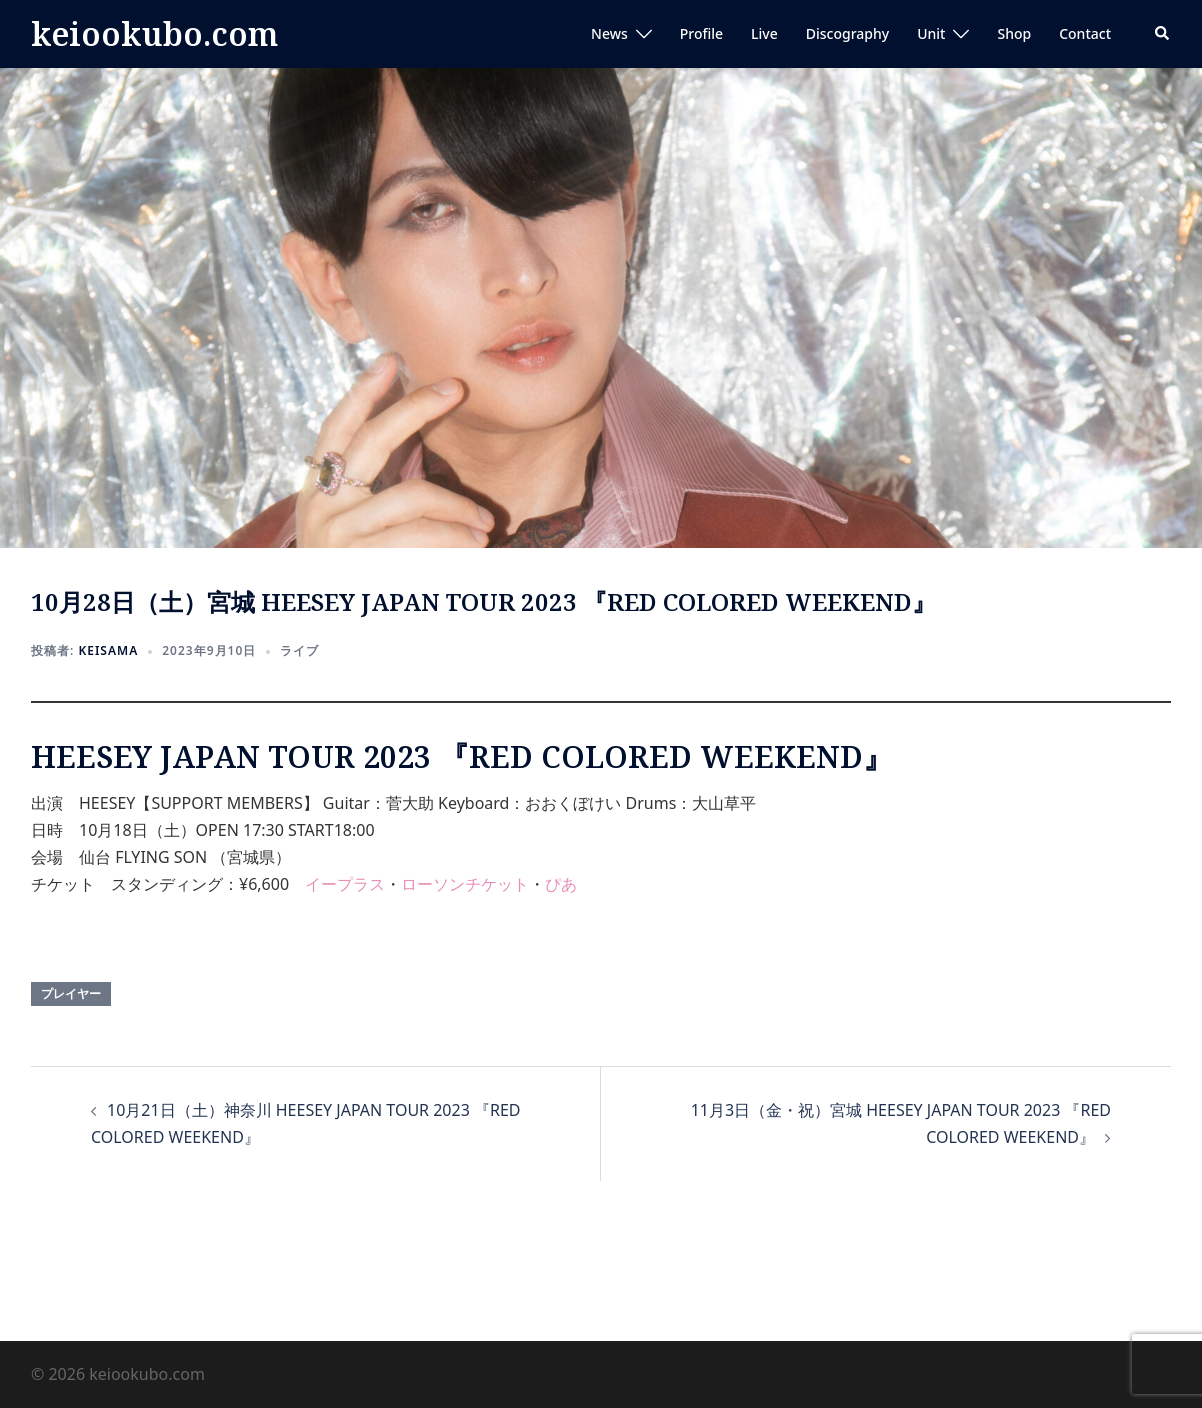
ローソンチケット (465, 884)
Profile (701, 33)
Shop (1014, 33)
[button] (1163, 34)
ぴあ (561, 884)
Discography (847, 33)
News (609, 33)
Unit (931, 33)
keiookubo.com (154, 33)
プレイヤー (71, 993)
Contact (1085, 33)
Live (764, 33)
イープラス (345, 884)
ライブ (299, 650)
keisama (108, 650)
